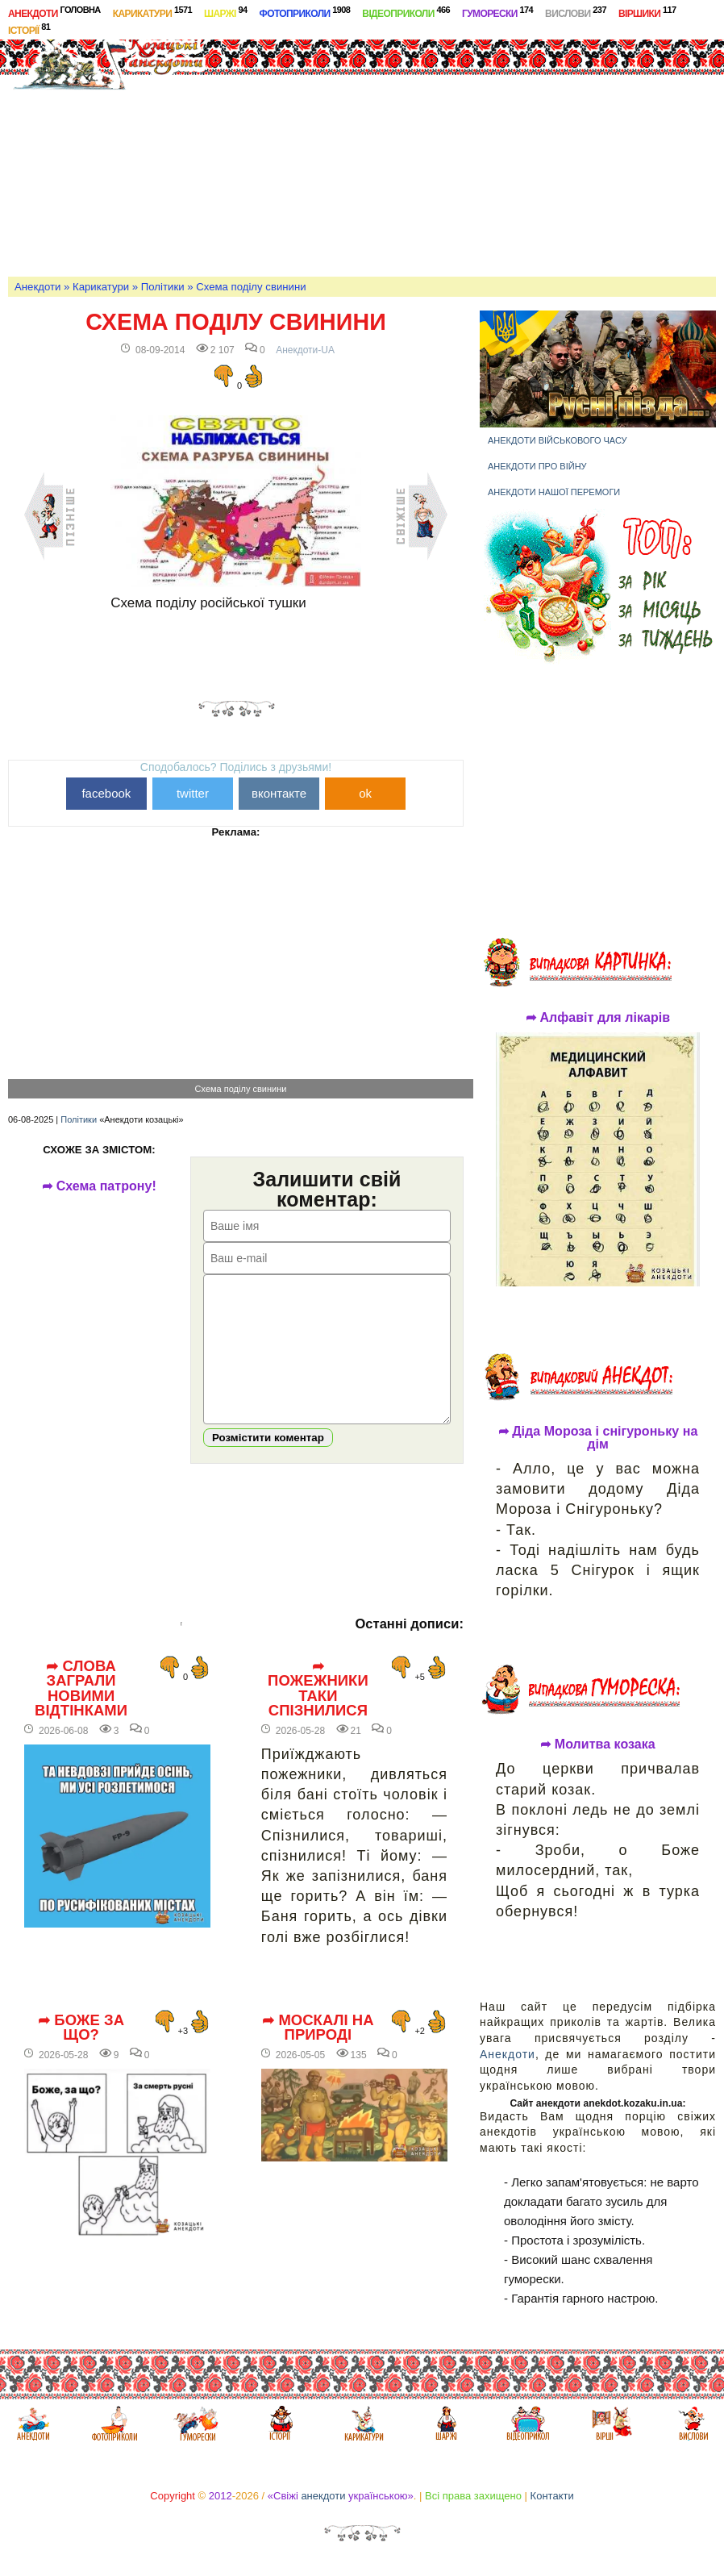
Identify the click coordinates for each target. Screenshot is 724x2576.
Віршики (647, 12)
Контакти (552, 2496)
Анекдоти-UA (305, 350)
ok (365, 793)
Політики (163, 287)
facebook (106, 793)
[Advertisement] (471, 148)
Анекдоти (54, 12)
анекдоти (323, 2496)
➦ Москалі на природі (317, 2052)
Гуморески (497, 12)
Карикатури (152, 12)
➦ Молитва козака (597, 1744)
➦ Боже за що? (81, 2052)
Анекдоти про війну (537, 466)
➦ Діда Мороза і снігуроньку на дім (598, 1438)
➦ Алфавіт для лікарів (598, 1017)
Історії (29, 29)
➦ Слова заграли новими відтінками (81, 1713)
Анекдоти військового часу (557, 440)
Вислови (575, 12)
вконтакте (279, 793)
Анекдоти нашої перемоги (554, 492)
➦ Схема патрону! (99, 1186)
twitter (193, 793)
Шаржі (226, 12)
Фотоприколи (305, 12)
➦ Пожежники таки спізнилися (318, 1713)
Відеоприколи (406, 12)
